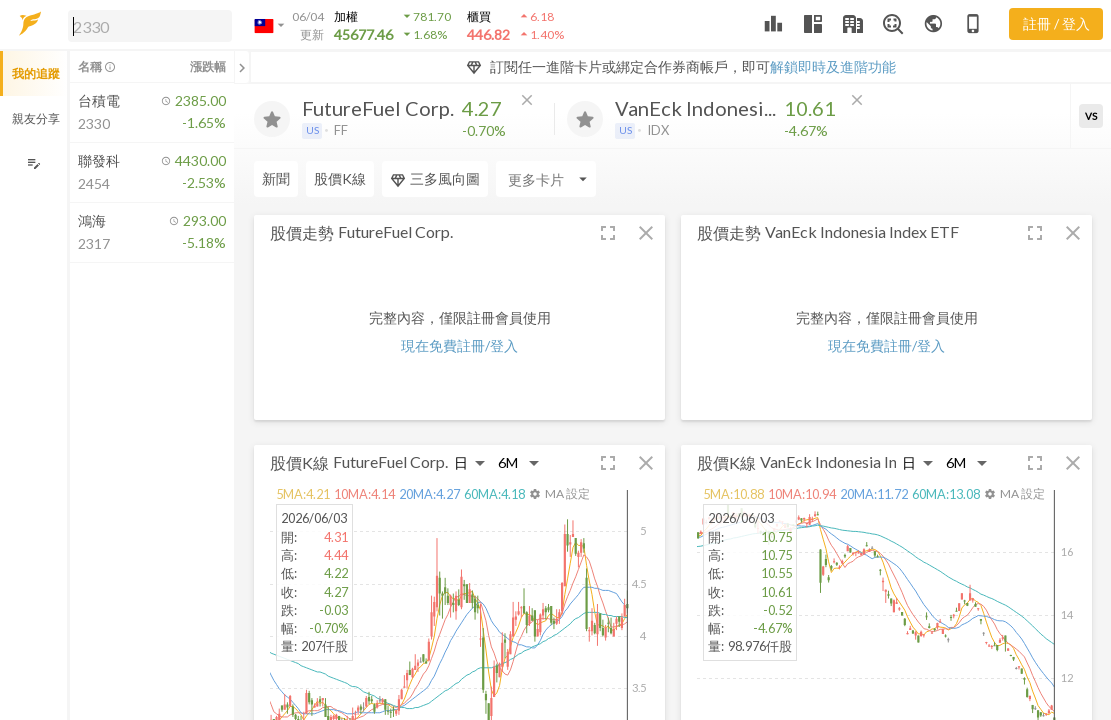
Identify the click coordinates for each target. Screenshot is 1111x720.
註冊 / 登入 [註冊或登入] (1056, 23)
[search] (150, 26)
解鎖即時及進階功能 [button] (833, 66)
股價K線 (340, 178)
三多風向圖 (435, 179)
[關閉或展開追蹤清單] (242, 67)
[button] (146, 25)
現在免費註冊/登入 (459, 345)
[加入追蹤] (272, 119)
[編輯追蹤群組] (33, 163)
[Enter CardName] (546, 179)
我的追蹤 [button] (36, 73)
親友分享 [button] (36, 118)
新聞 (276, 178)
